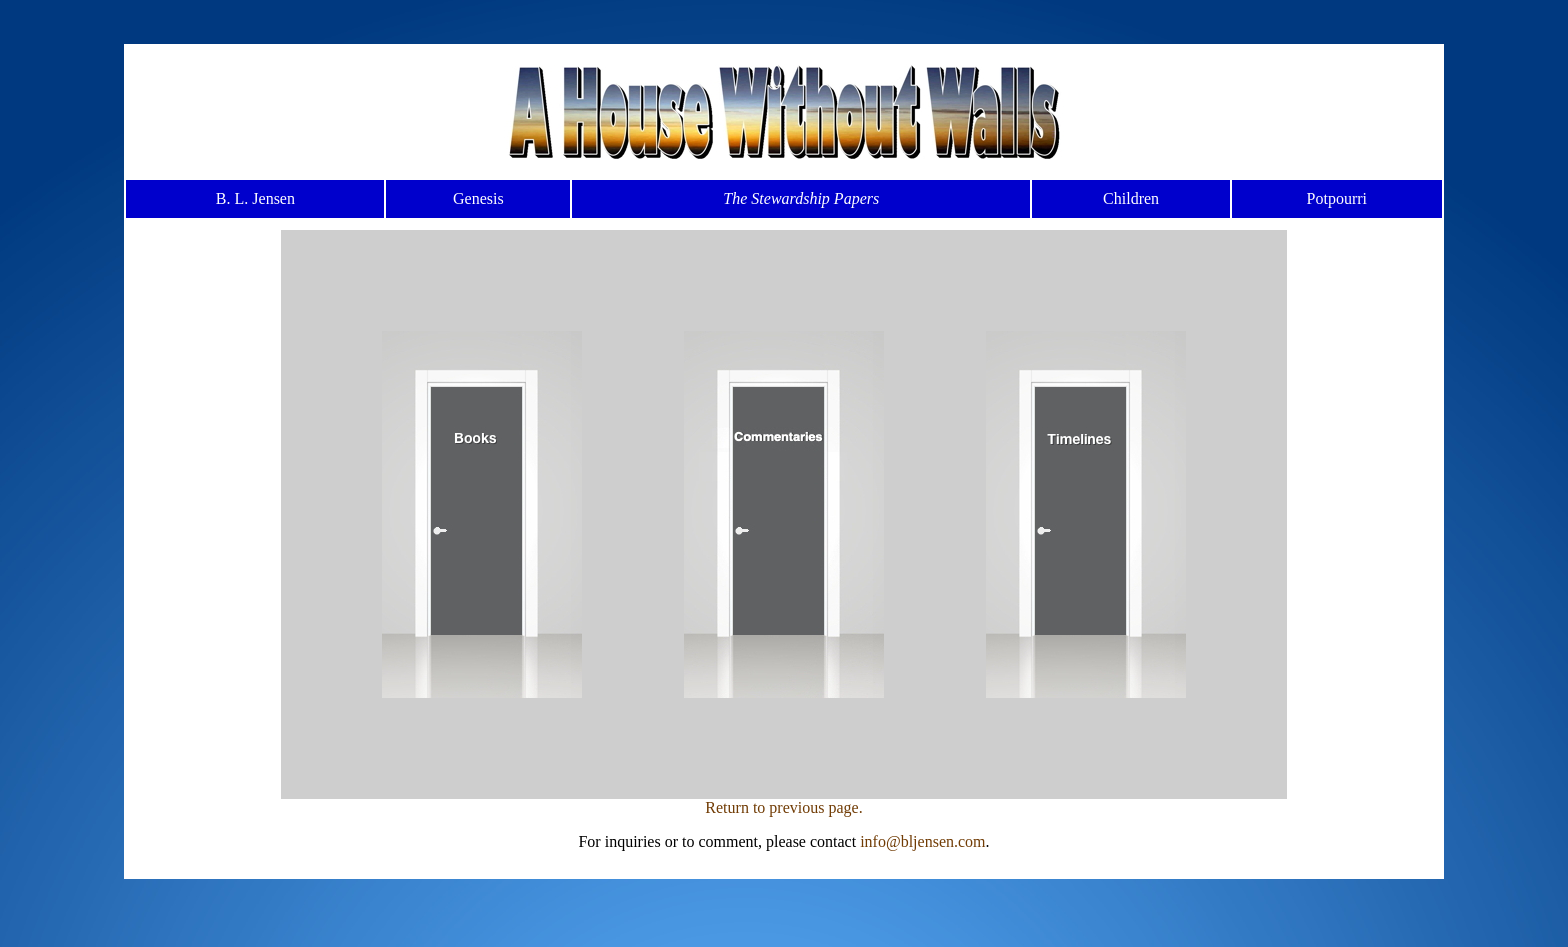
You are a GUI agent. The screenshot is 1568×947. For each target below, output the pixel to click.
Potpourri (1337, 198)
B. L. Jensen (255, 198)
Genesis (478, 198)
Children (1131, 198)
